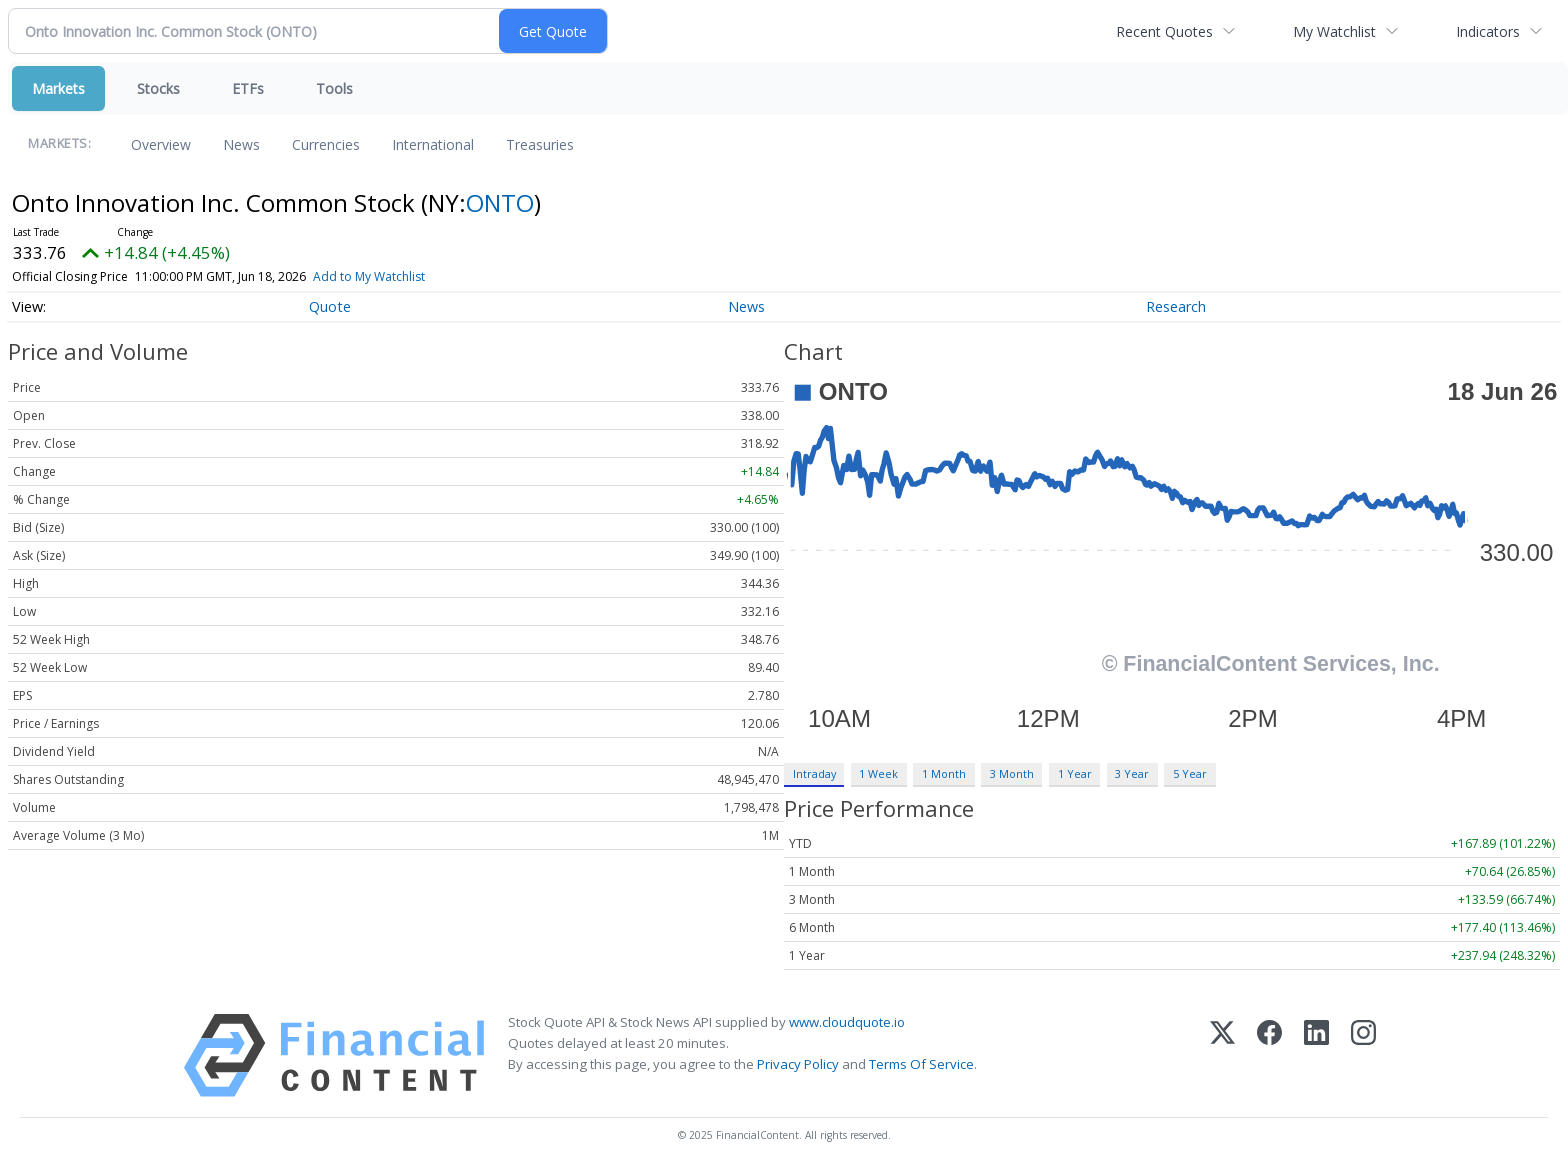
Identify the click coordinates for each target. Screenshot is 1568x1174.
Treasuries (540, 144)
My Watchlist (1334, 31)
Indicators (1488, 31)
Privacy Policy (798, 1064)
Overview (161, 144)
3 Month (1012, 773)
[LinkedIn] (1316, 1055)
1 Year (1075, 773)
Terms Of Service (921, 1064)
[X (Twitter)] (1222, 1055)
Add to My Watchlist (398, 276)
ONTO (500, 202)
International (433, 144)
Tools (334, 88)
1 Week (878, 773)
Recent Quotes (1164, 31)
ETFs (248, 88)
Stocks (158, 88)
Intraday (814, 773)
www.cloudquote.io (847, 1022)
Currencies (326, 144)
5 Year (1190, 773)
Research (1176, 306)
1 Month (944, 773)
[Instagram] (1363, 1055)
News (241, 144)
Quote (330, 306)
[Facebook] (1269, 1055)
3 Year (1132, 773)
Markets (58, 88)
